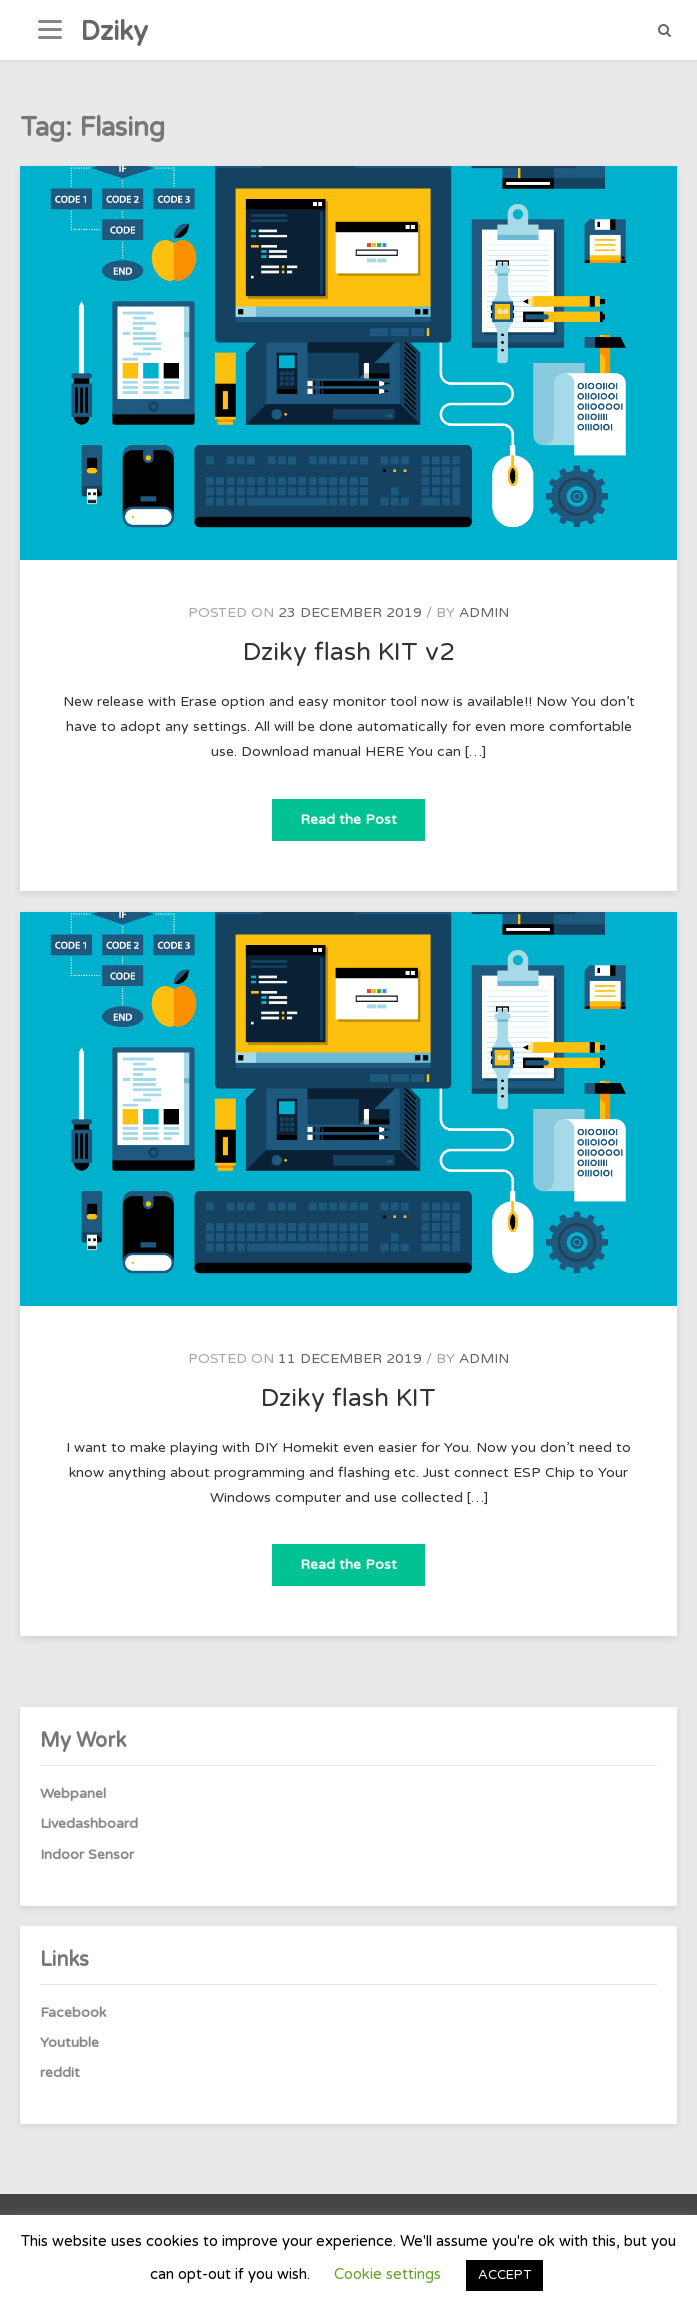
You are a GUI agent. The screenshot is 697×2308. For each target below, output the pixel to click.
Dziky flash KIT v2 (349, 652)
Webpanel (73, 1793)
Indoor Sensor (87, 1854)
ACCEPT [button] (504, 2275)
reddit (60, 2072)
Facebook (73, 2012)
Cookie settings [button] (387, 2274)
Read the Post (362, 813)
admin (484, 612)
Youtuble (69, 2042)
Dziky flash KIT (348, 1398)
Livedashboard (89, 1823)
